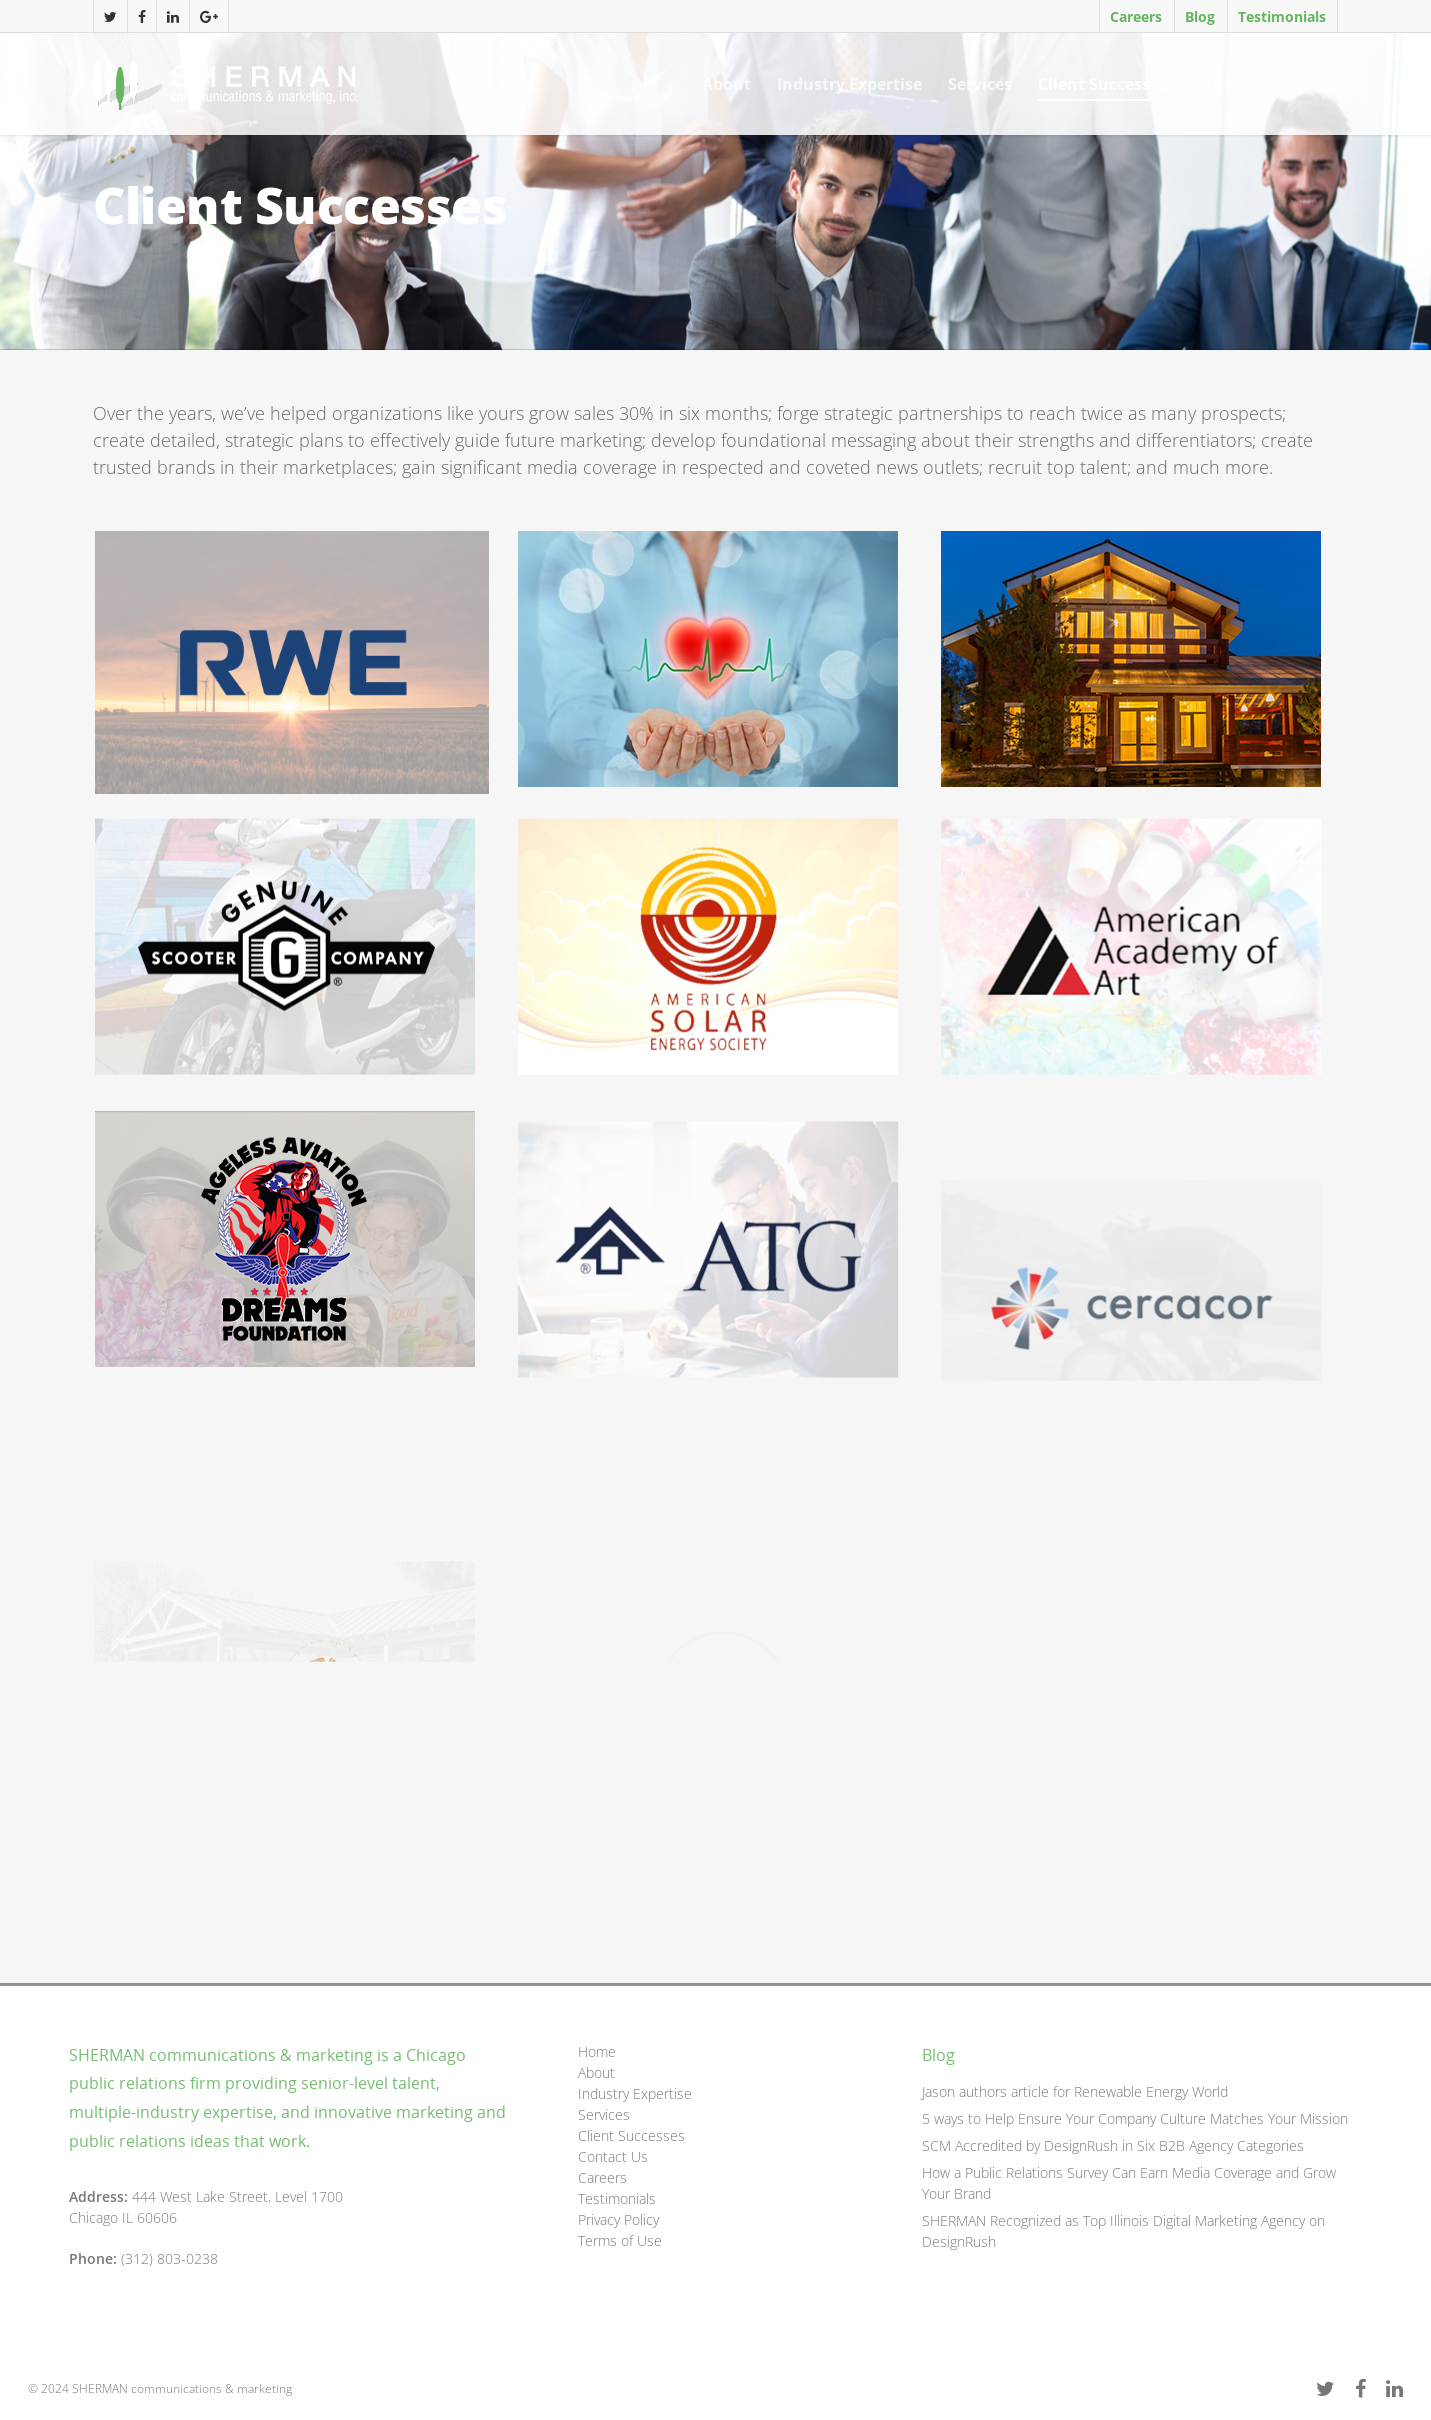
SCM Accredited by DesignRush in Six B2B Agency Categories (1113, 2145)
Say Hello (1229, 84)
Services (980, 84)
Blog (1200, 16)
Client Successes (1102, 84)
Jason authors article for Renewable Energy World (1075, 2091)
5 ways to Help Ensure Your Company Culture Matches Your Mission (1135, 2118)
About (726, 84)
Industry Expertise (849, 84)
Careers (1136, 16)
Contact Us (613, 2156)
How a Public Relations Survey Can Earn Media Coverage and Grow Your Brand (1129, 2183)
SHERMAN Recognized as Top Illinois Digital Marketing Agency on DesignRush (1123, 2231)
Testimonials (1282, 16)
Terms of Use (620, 2240)
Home (597, 2051)
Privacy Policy (618, 2219)
